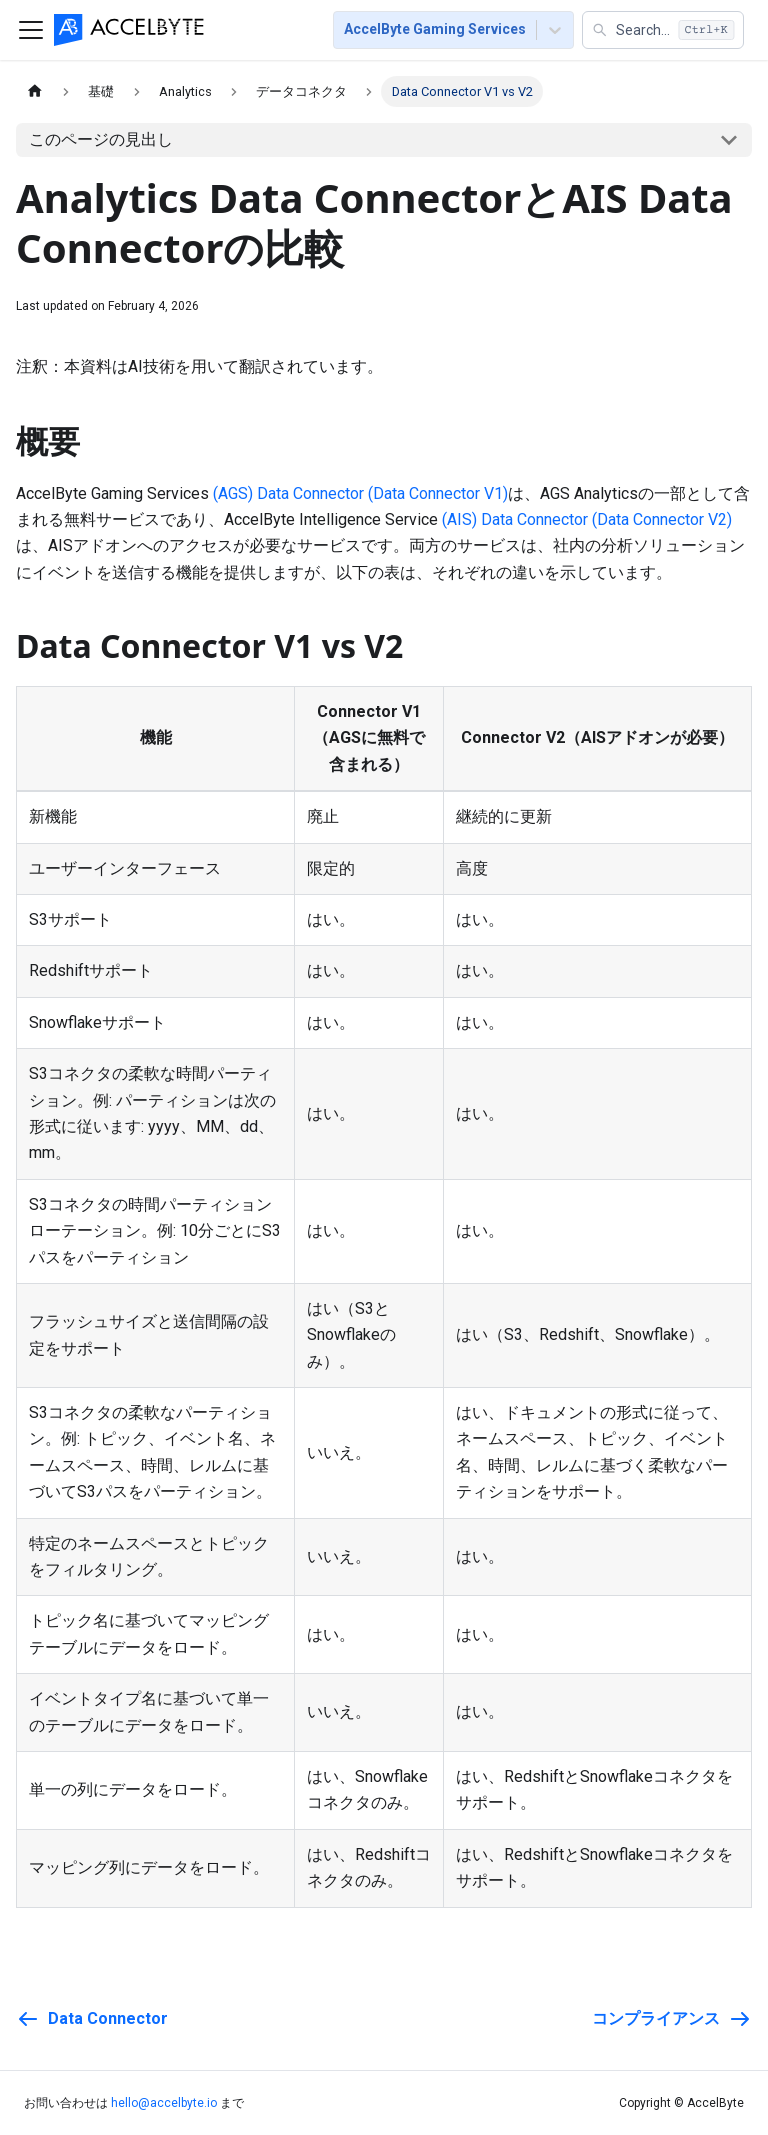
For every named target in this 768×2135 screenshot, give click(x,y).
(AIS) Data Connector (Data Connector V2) (587, 519)
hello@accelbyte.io (164, 2103)
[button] (663, 30)
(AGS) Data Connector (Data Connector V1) (360, 493)
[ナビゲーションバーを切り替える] (31, 30)
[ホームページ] (35, 91)
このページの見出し (101, 139)
